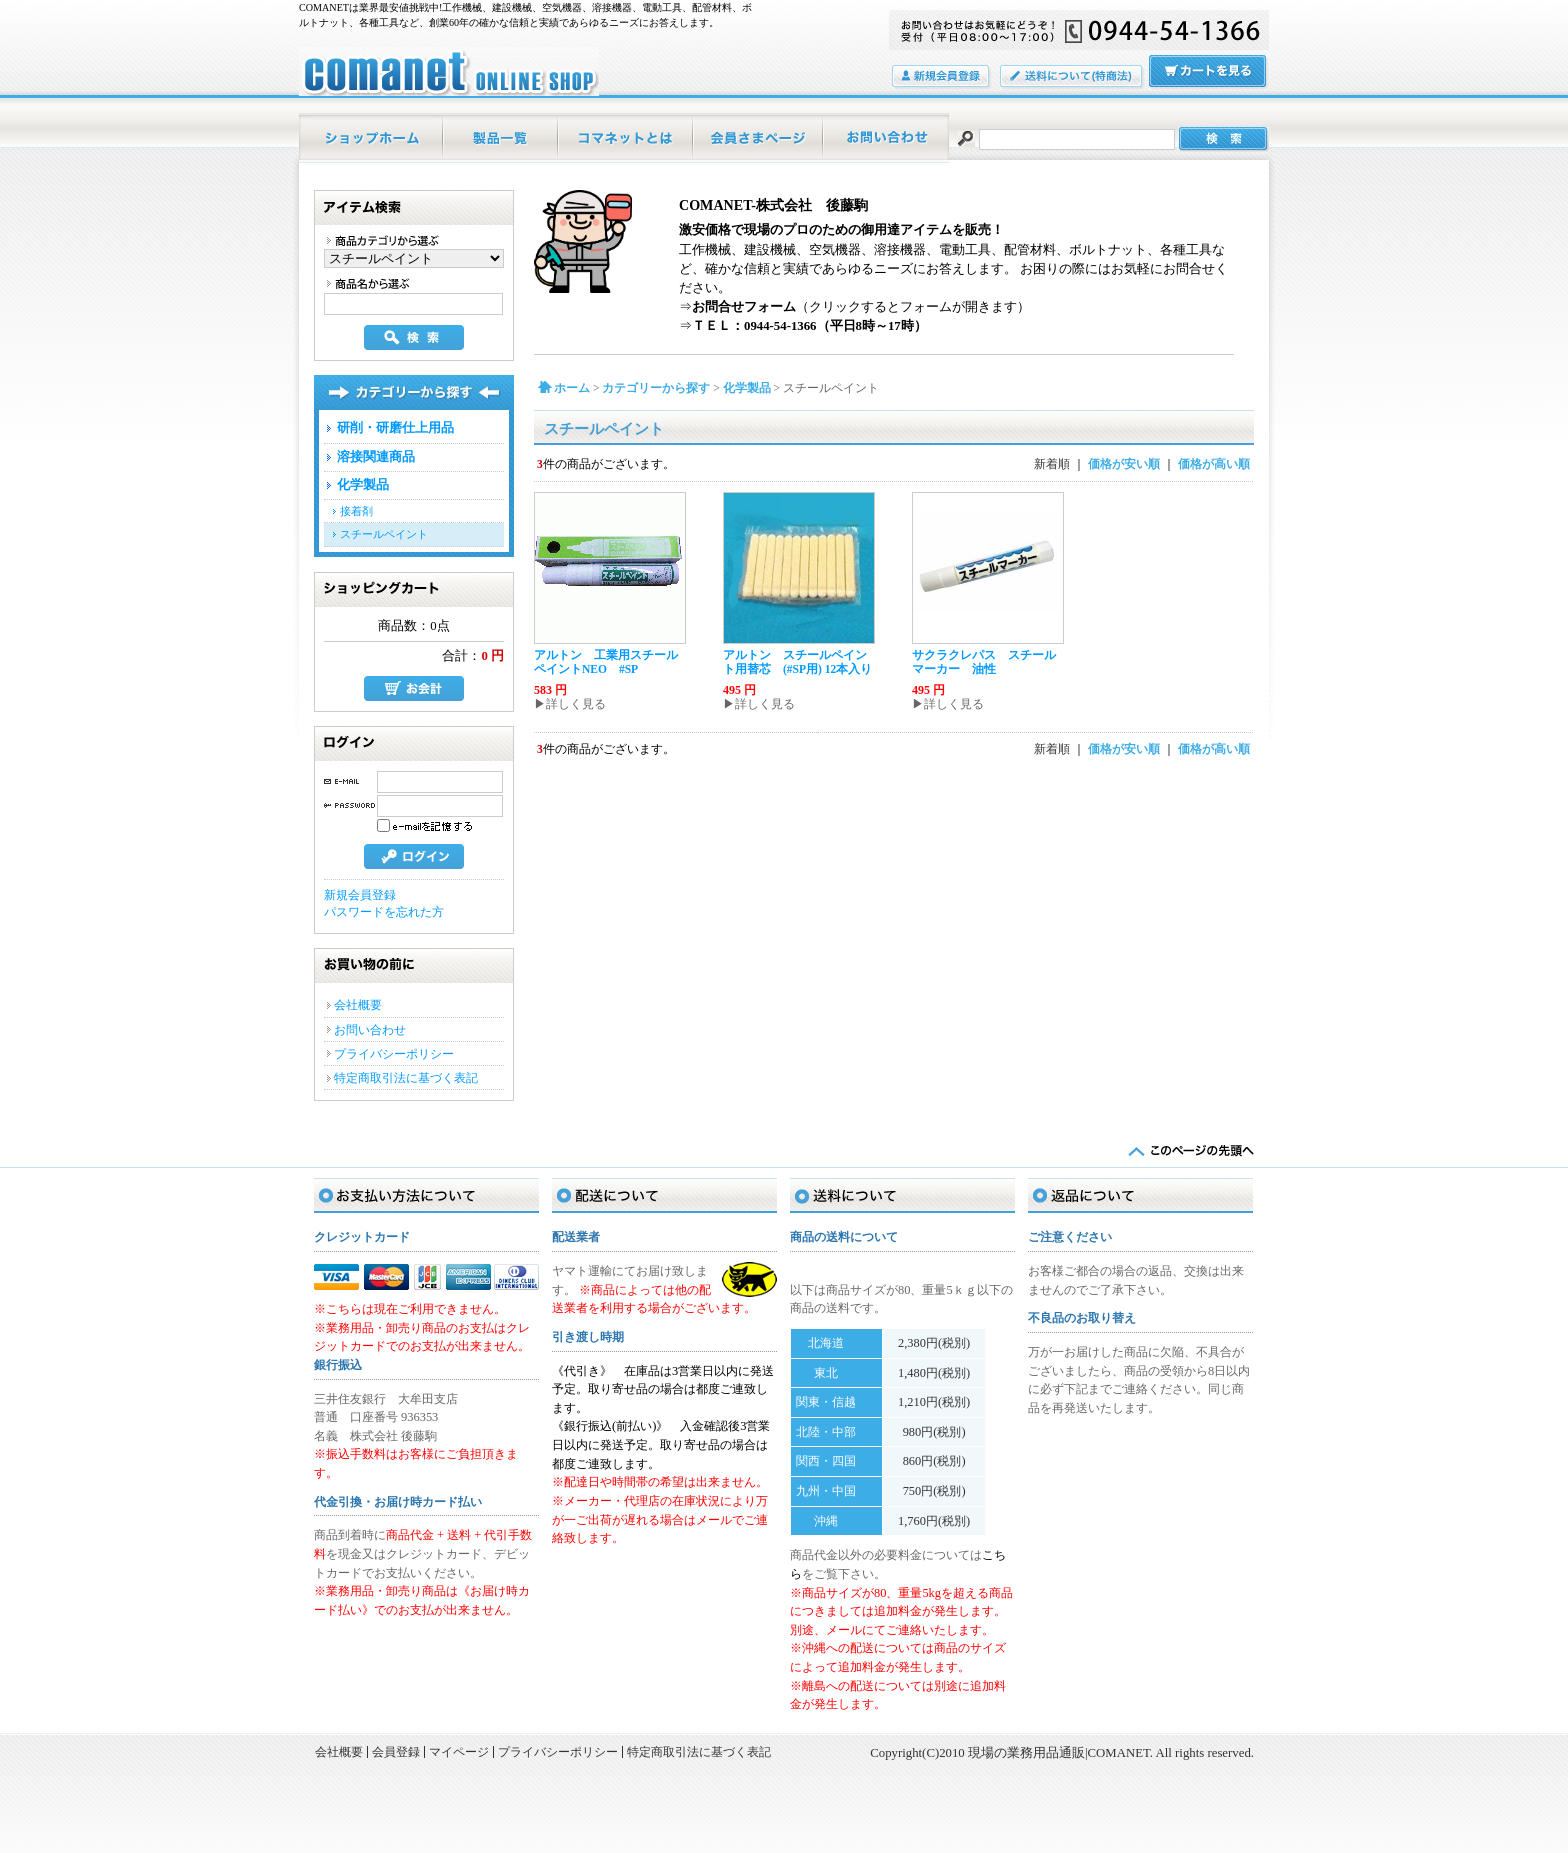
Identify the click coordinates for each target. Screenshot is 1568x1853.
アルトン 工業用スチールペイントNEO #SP (606, 662)
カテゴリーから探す (656, 388)
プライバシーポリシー (394, 1054)
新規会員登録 (360, 895)
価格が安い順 (1124, 464)
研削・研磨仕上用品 (395, 428)
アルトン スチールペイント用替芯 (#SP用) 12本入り (797, 662)
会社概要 (358, 1005)
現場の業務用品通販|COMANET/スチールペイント (449, 71)
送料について (1072, 77)
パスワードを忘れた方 (384, 912)
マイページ (759, 138)
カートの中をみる (1209, 72)
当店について (626, 138)
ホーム (371, 138)
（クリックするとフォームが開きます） (861, 307)
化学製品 (363, 485)
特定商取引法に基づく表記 (406, 1078)
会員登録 (942, 77)
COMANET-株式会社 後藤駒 (773, 205)
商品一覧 (501, 138)
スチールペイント (384, 534)
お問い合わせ (886, 138)
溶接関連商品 (376, 457)
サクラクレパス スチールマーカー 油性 (984, 662)
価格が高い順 (1214, 464)
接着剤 (356, 511)
